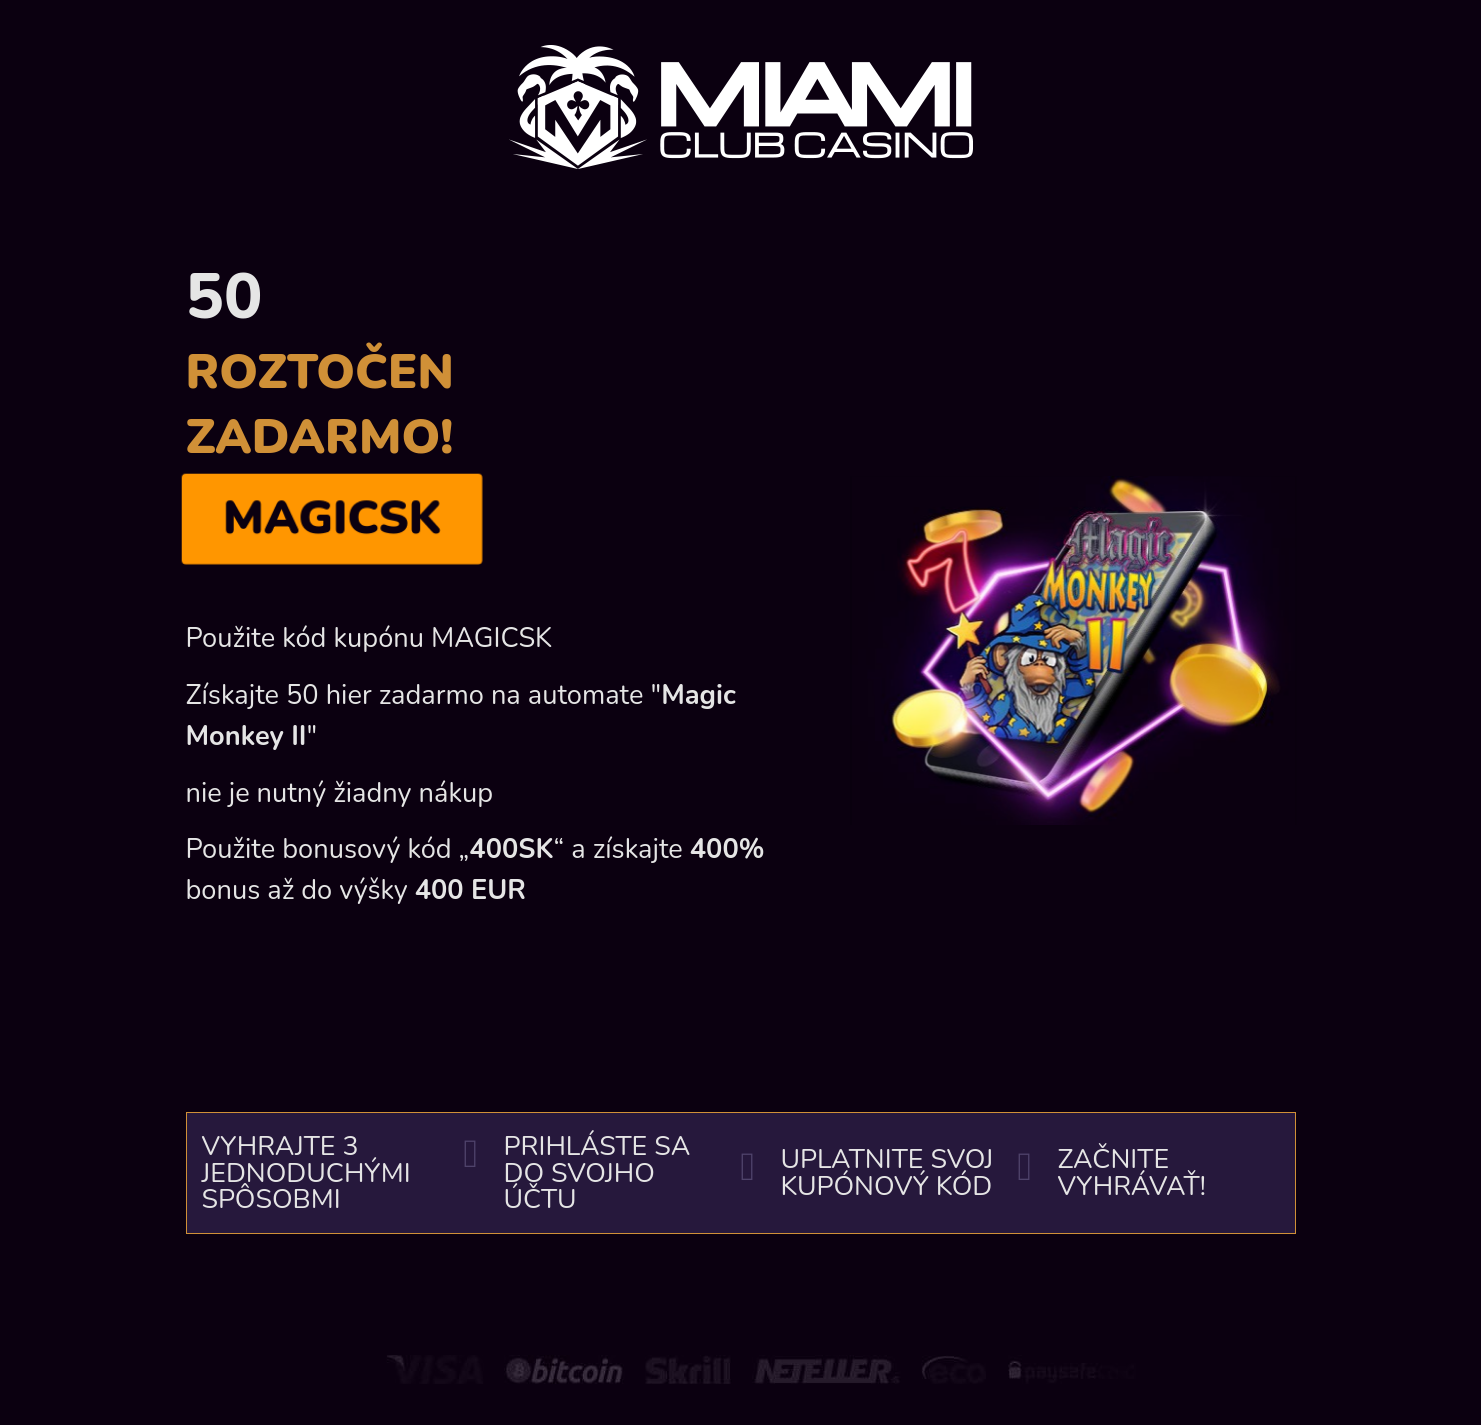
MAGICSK (331, 518)
